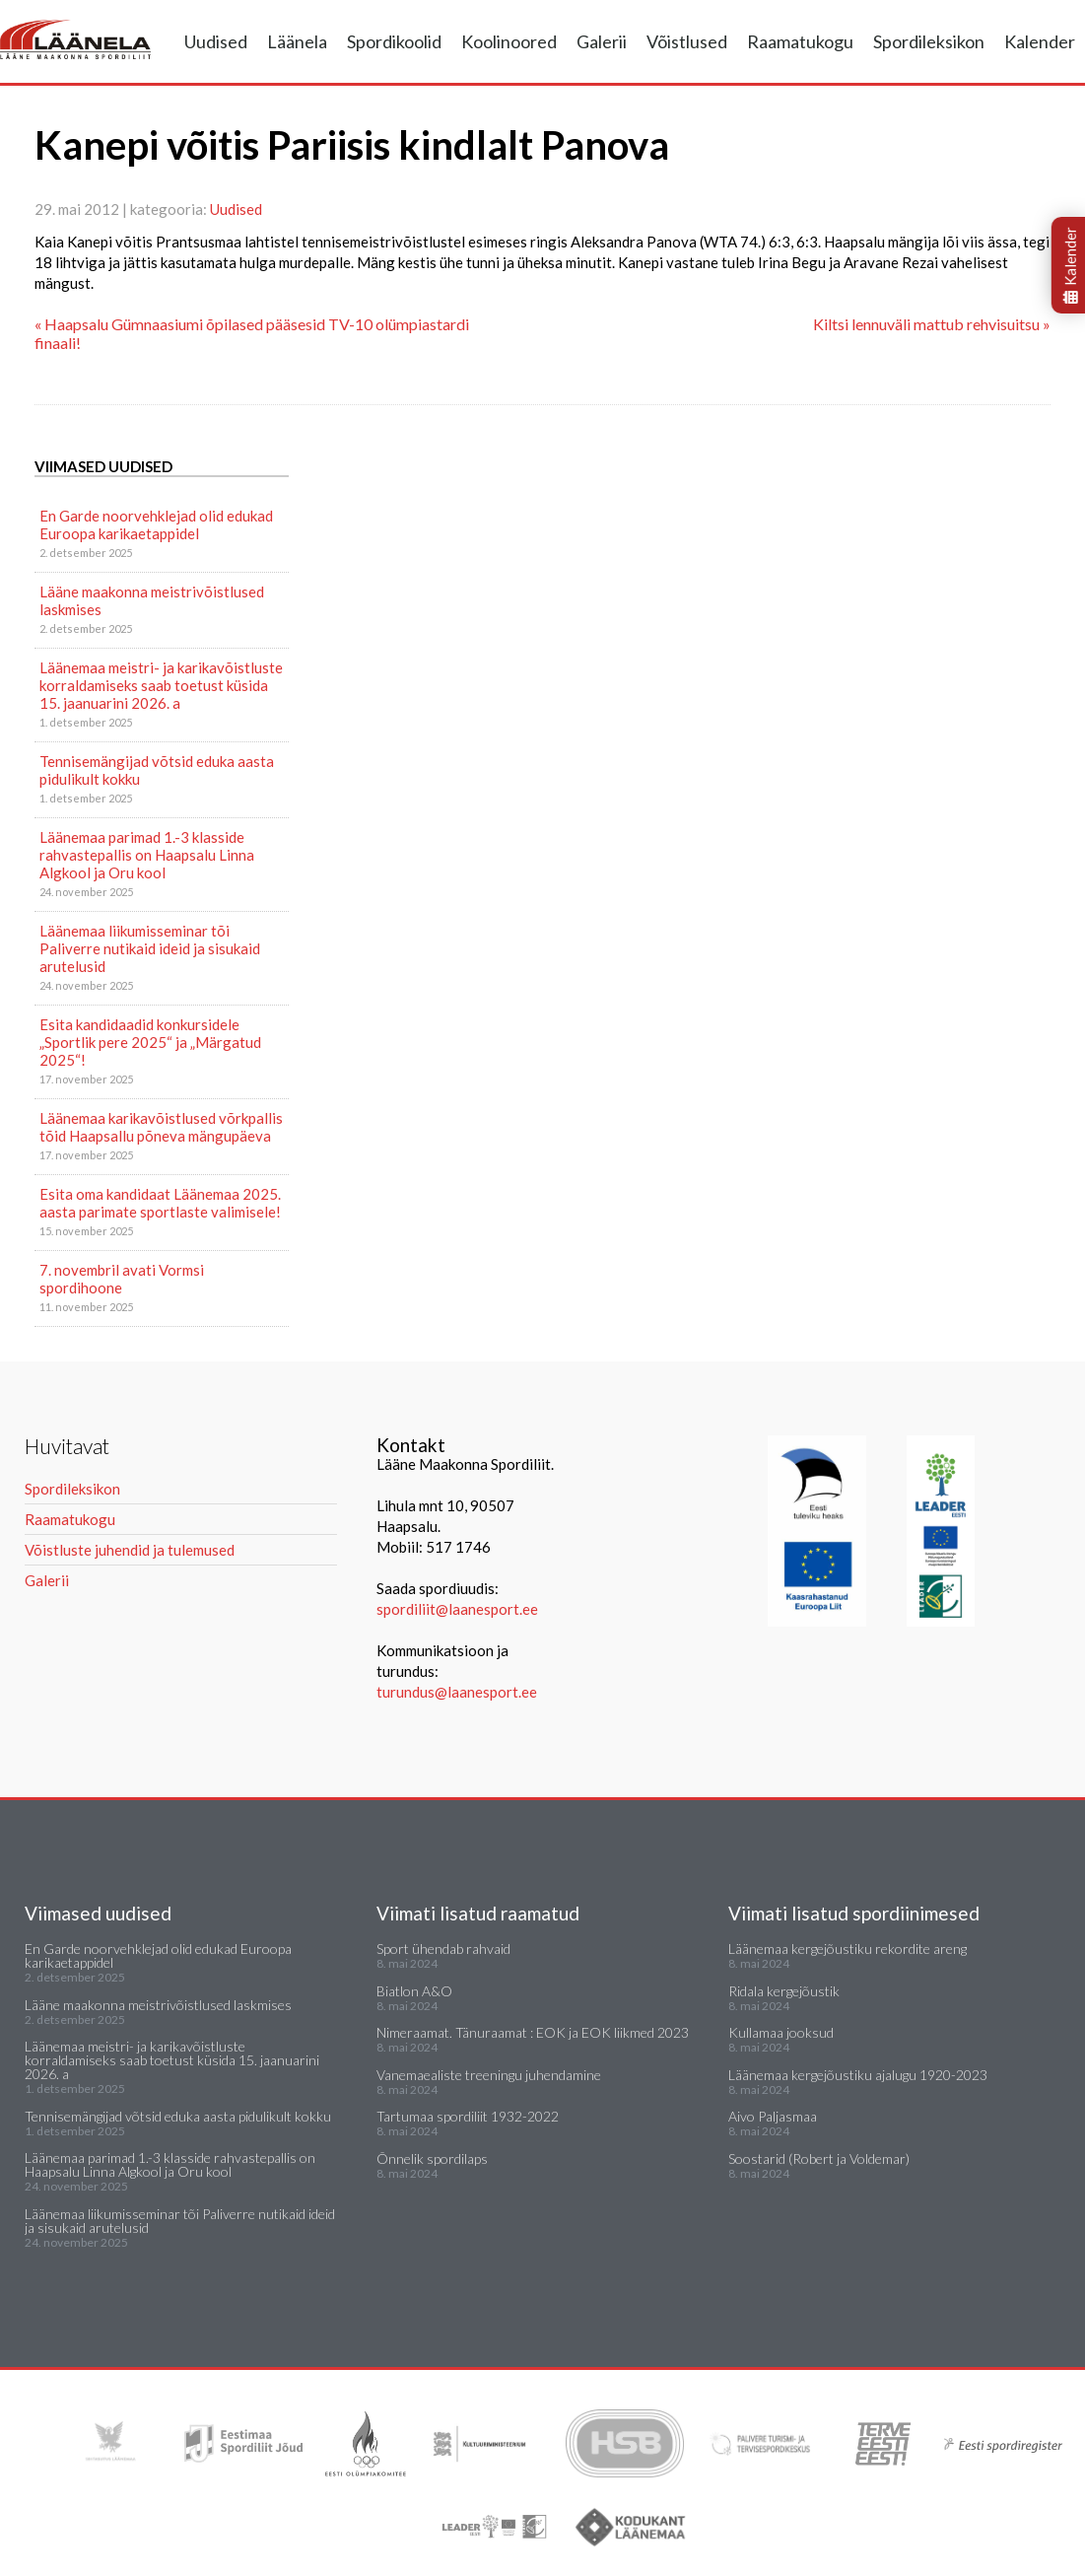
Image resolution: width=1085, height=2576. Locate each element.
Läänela (297, 41)
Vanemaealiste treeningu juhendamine (488, 2074)
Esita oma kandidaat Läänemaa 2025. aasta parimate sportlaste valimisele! (160, 1202)
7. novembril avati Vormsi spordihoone (121, 1278)
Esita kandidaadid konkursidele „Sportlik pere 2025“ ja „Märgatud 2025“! (150, 1042)
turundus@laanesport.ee (458, 1692)
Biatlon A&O (414, 1991)
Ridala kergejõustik (784, 1991)
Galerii (601, 41)
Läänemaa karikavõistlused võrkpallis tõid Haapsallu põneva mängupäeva (161, 1127)
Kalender (1039, 41)
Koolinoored (509, 41)
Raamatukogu (800, 41)
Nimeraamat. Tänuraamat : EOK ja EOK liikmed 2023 (532, 2032)
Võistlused (686, 41)
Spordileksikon (928, 41)
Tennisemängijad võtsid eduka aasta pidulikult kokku (156, 770)
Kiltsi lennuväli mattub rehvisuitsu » (932, 323)
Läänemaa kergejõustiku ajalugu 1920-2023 (857, 2074)
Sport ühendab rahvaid (443, 1948)
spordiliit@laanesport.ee (457, 1609)
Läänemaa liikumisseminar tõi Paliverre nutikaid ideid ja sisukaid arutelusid (149, 948)
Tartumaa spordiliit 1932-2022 (467, 2116)
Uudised (215, 41)
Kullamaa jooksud (781, 2032)
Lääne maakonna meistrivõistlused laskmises (151, 600)
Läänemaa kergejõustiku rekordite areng (847, 1948)
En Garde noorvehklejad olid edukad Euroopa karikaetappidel (156, 524)
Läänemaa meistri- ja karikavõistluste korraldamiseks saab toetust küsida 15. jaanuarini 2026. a (161, 685)
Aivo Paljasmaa (772, 2116)
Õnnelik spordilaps (432, 2158)
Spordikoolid (394, 41)
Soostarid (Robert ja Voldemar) (819, 2158)
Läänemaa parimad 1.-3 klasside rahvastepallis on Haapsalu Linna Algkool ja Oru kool (146, 854)
